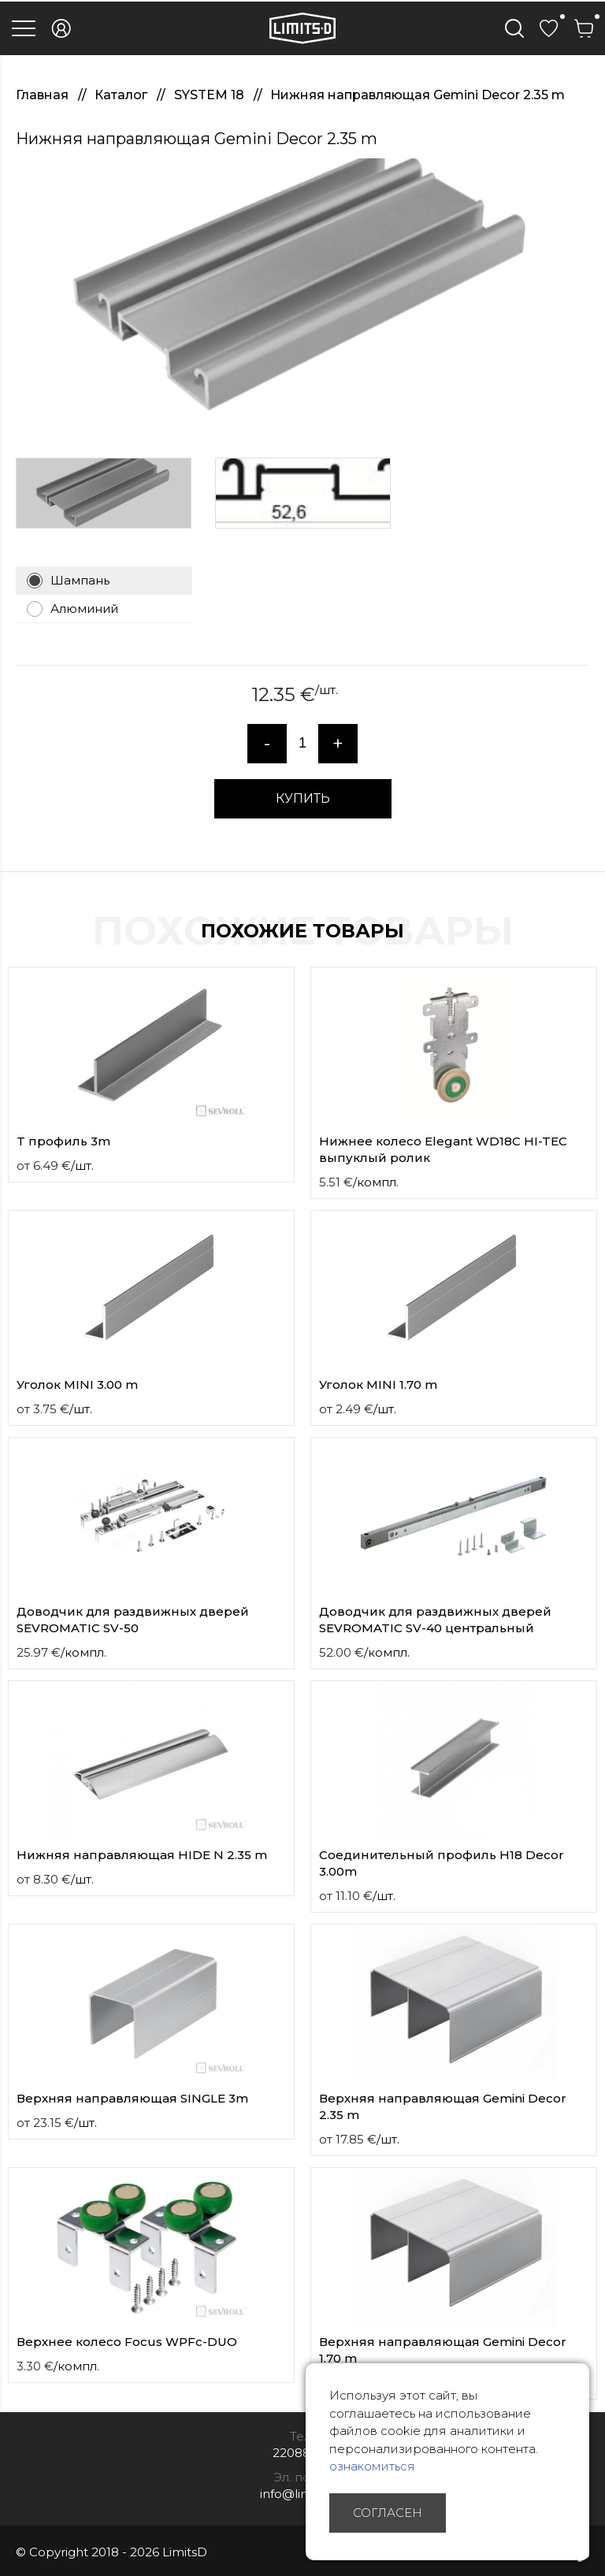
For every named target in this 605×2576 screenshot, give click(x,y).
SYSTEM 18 (210, 94)
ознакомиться (372, 2466)
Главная (44, 94)
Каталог (122, 94)
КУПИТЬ (303, 798)
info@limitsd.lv (302, 2493)
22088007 (303, 2452)
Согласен (387, 2512)
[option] (302, 296)
